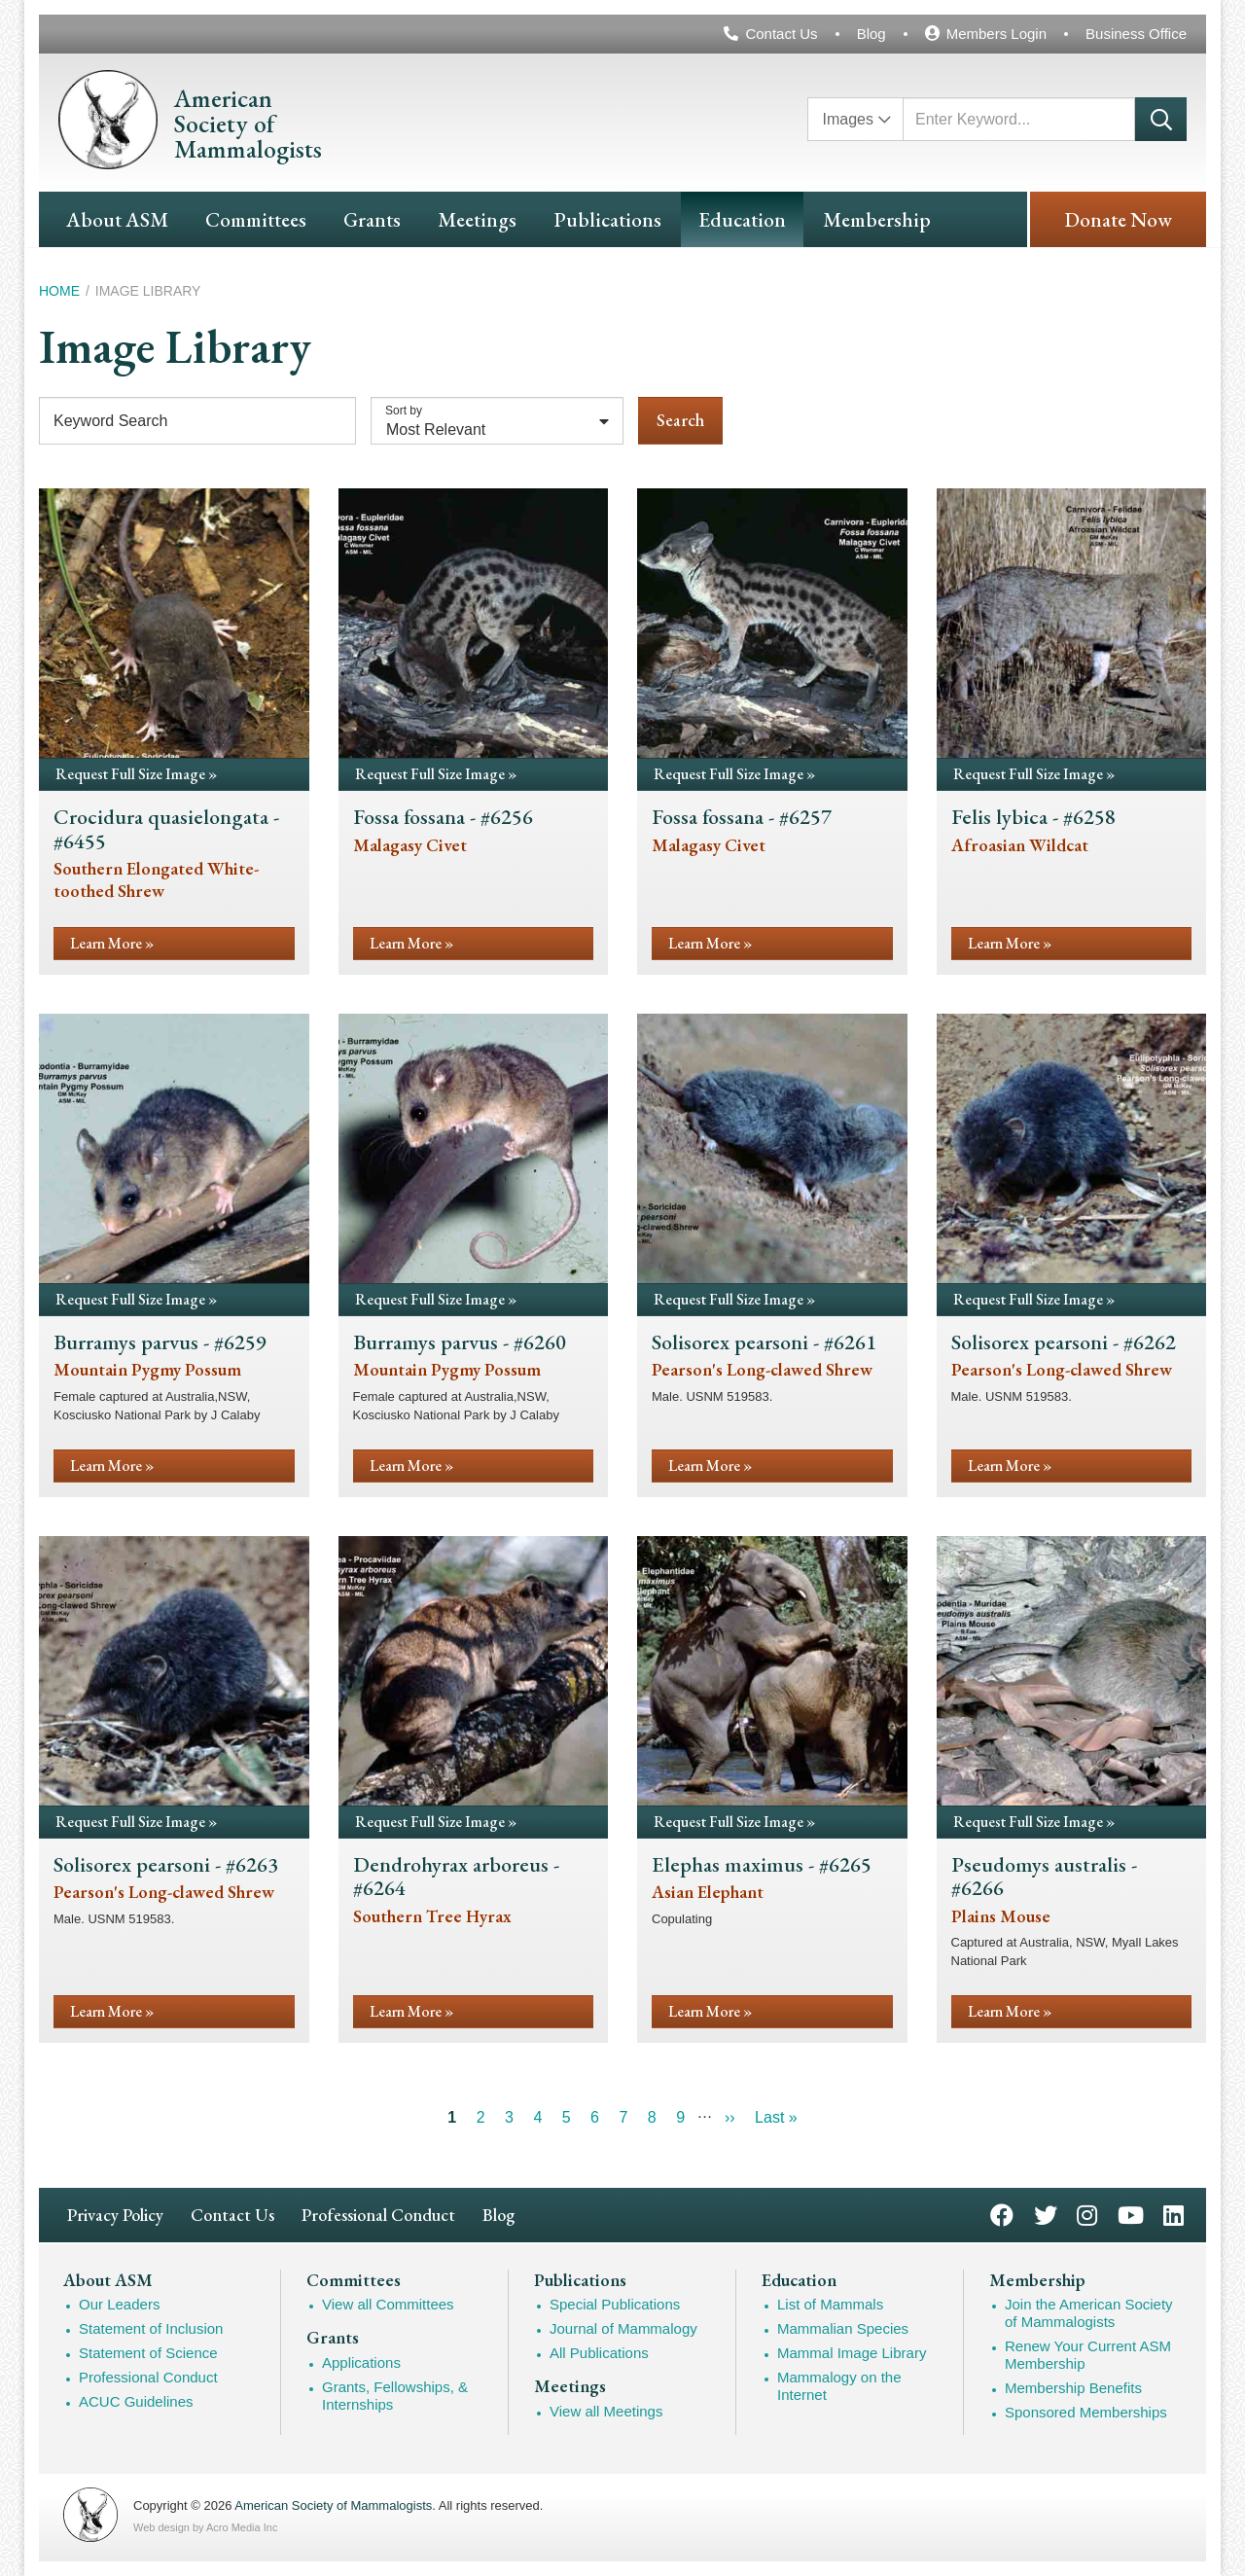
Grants (372, 219)
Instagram (1087, 2213)
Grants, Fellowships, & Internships (395, 2396)
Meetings (477, 219)
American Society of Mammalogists (333, 2505)
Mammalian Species (842, 2328)
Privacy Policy (115, 2214)
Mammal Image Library (851, 2352)
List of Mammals (830, 2304)
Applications (361, 2362)
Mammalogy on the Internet (839, 2386)
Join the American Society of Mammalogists (1089, 2313)
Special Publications (615, 2304)
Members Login (996, 33)
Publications (607, 219)
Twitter (1045, 2213)
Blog (871, 33)
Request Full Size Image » (136, 774)
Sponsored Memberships (1086, 2412)
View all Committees (388, 2304)
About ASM (117, 219)
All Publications (599, 2352)
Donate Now (1118, 219)
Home (59, 291)
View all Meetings (606, 2411)
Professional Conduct (378, 2214)
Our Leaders (119, 2304)
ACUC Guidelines (136, 2401)
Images (848, 119)
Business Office (1136, 33)
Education (742, 219)
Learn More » (112, 943)
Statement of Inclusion (151, 2328)
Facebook (1001, 2213)
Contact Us (781, 33)
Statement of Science (148, 2352)
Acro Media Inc (241, 2527)
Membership (877, 219)
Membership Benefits (1073, 2387)
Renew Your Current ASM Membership (1088, 2355)
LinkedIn (1174, 2213)
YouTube (1131, 2213)
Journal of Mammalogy (623, 2328)
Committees (255, 219)
